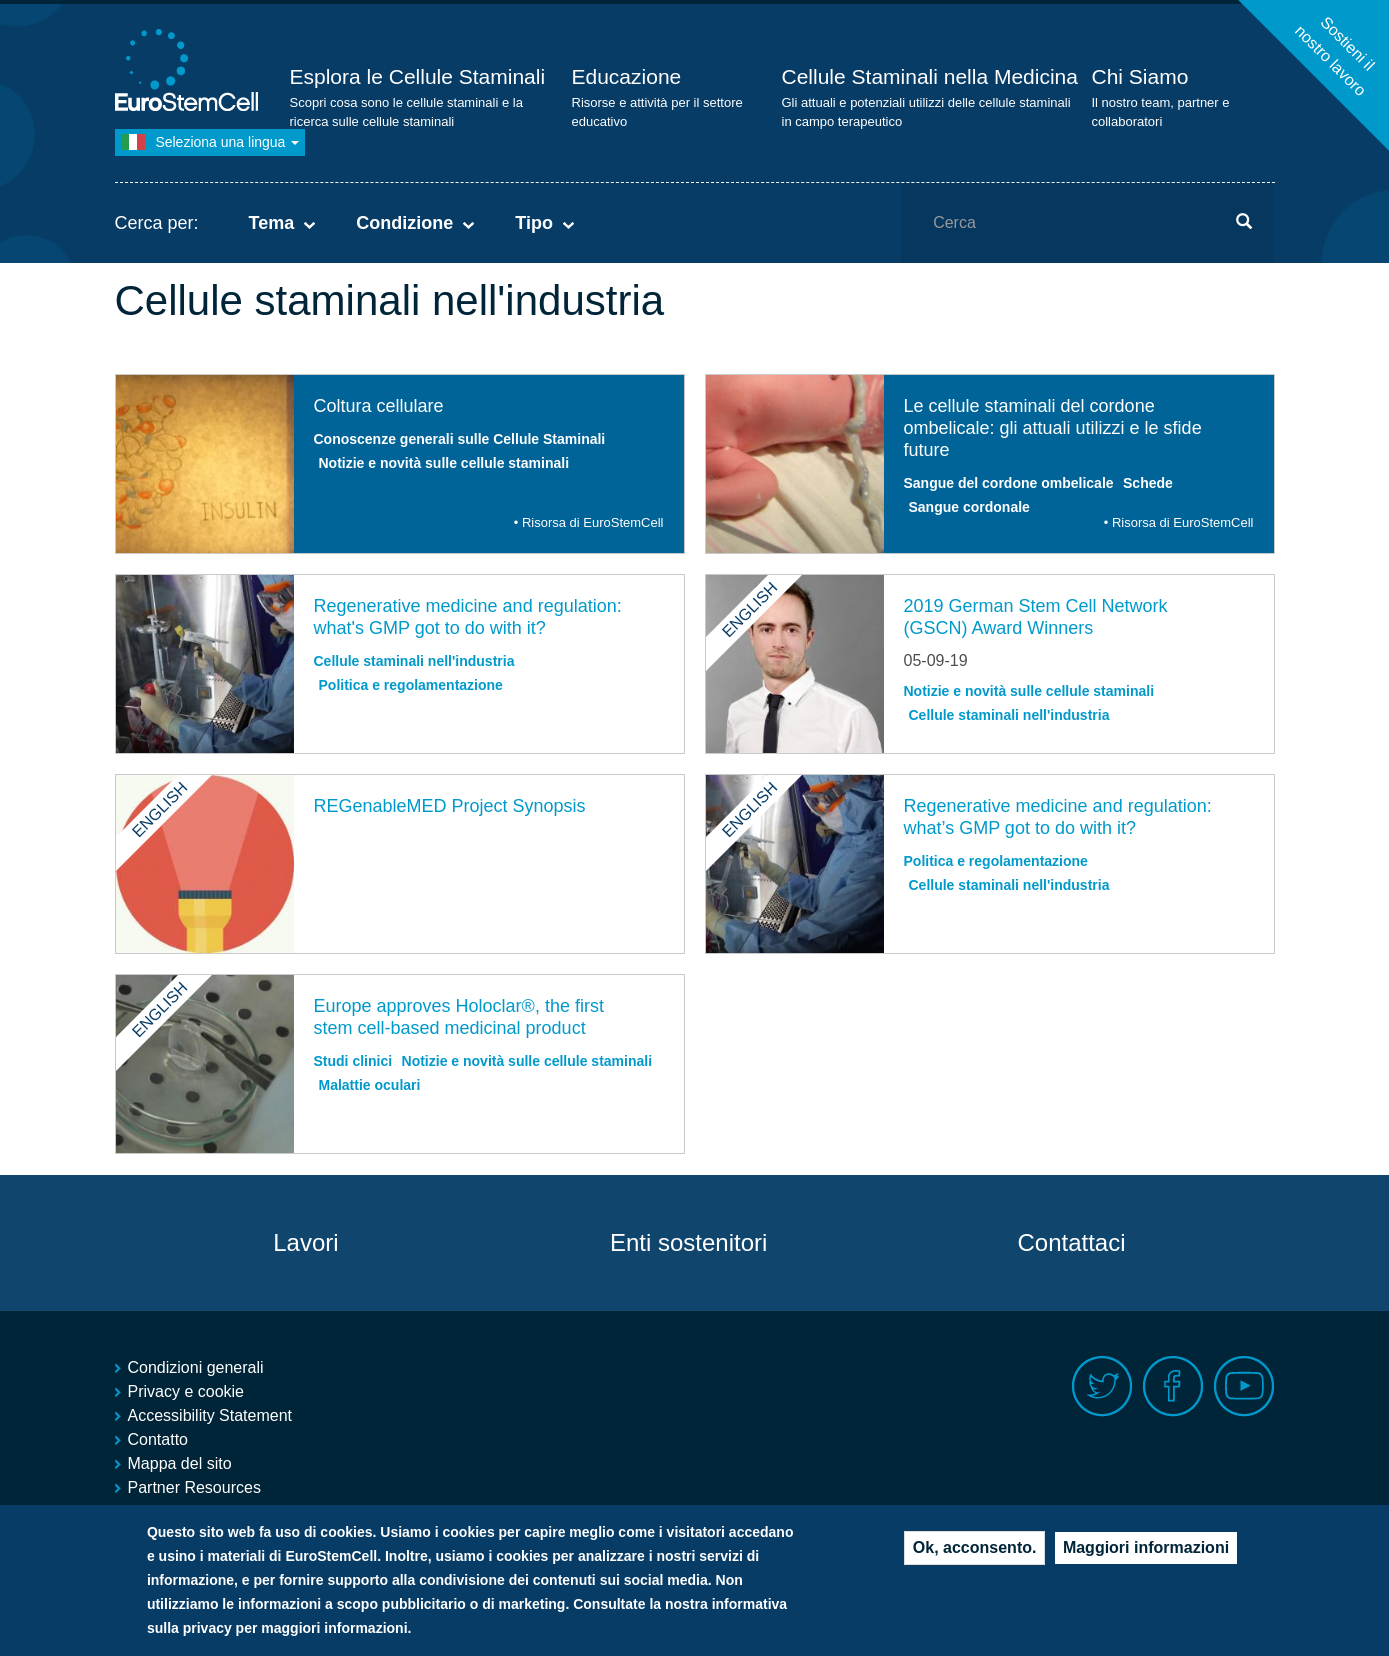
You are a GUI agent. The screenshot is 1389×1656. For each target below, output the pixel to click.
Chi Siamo (1140, 76)
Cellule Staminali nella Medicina (930, 76)
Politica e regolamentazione (411, 685)
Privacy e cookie (186, 1391)
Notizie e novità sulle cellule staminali (444, 463)
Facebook (1173, 1386)
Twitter (1102, 1386)
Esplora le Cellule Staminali (418, 76)
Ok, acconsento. (975, 1555)
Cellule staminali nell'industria (414, 661)
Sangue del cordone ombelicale (1009, 483)
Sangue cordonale (969, 507)
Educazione (627, 76)
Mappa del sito (180, 1463)
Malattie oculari (370, 1085)
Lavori (305, 1242)
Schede (1148, 483)
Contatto (158, 1439)
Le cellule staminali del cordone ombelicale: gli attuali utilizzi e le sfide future (1053, 428)
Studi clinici (353, 1061)
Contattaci (1071, 1242)
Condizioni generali (196, 1367)
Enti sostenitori (688, 1242)
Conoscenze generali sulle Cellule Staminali (460, 439)
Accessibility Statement (210, 1415)
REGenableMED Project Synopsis (450, 806)
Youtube (1244, 1386)
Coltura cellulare (379, 406)
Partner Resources (194, 1487)
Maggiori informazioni (1146, 1555)
